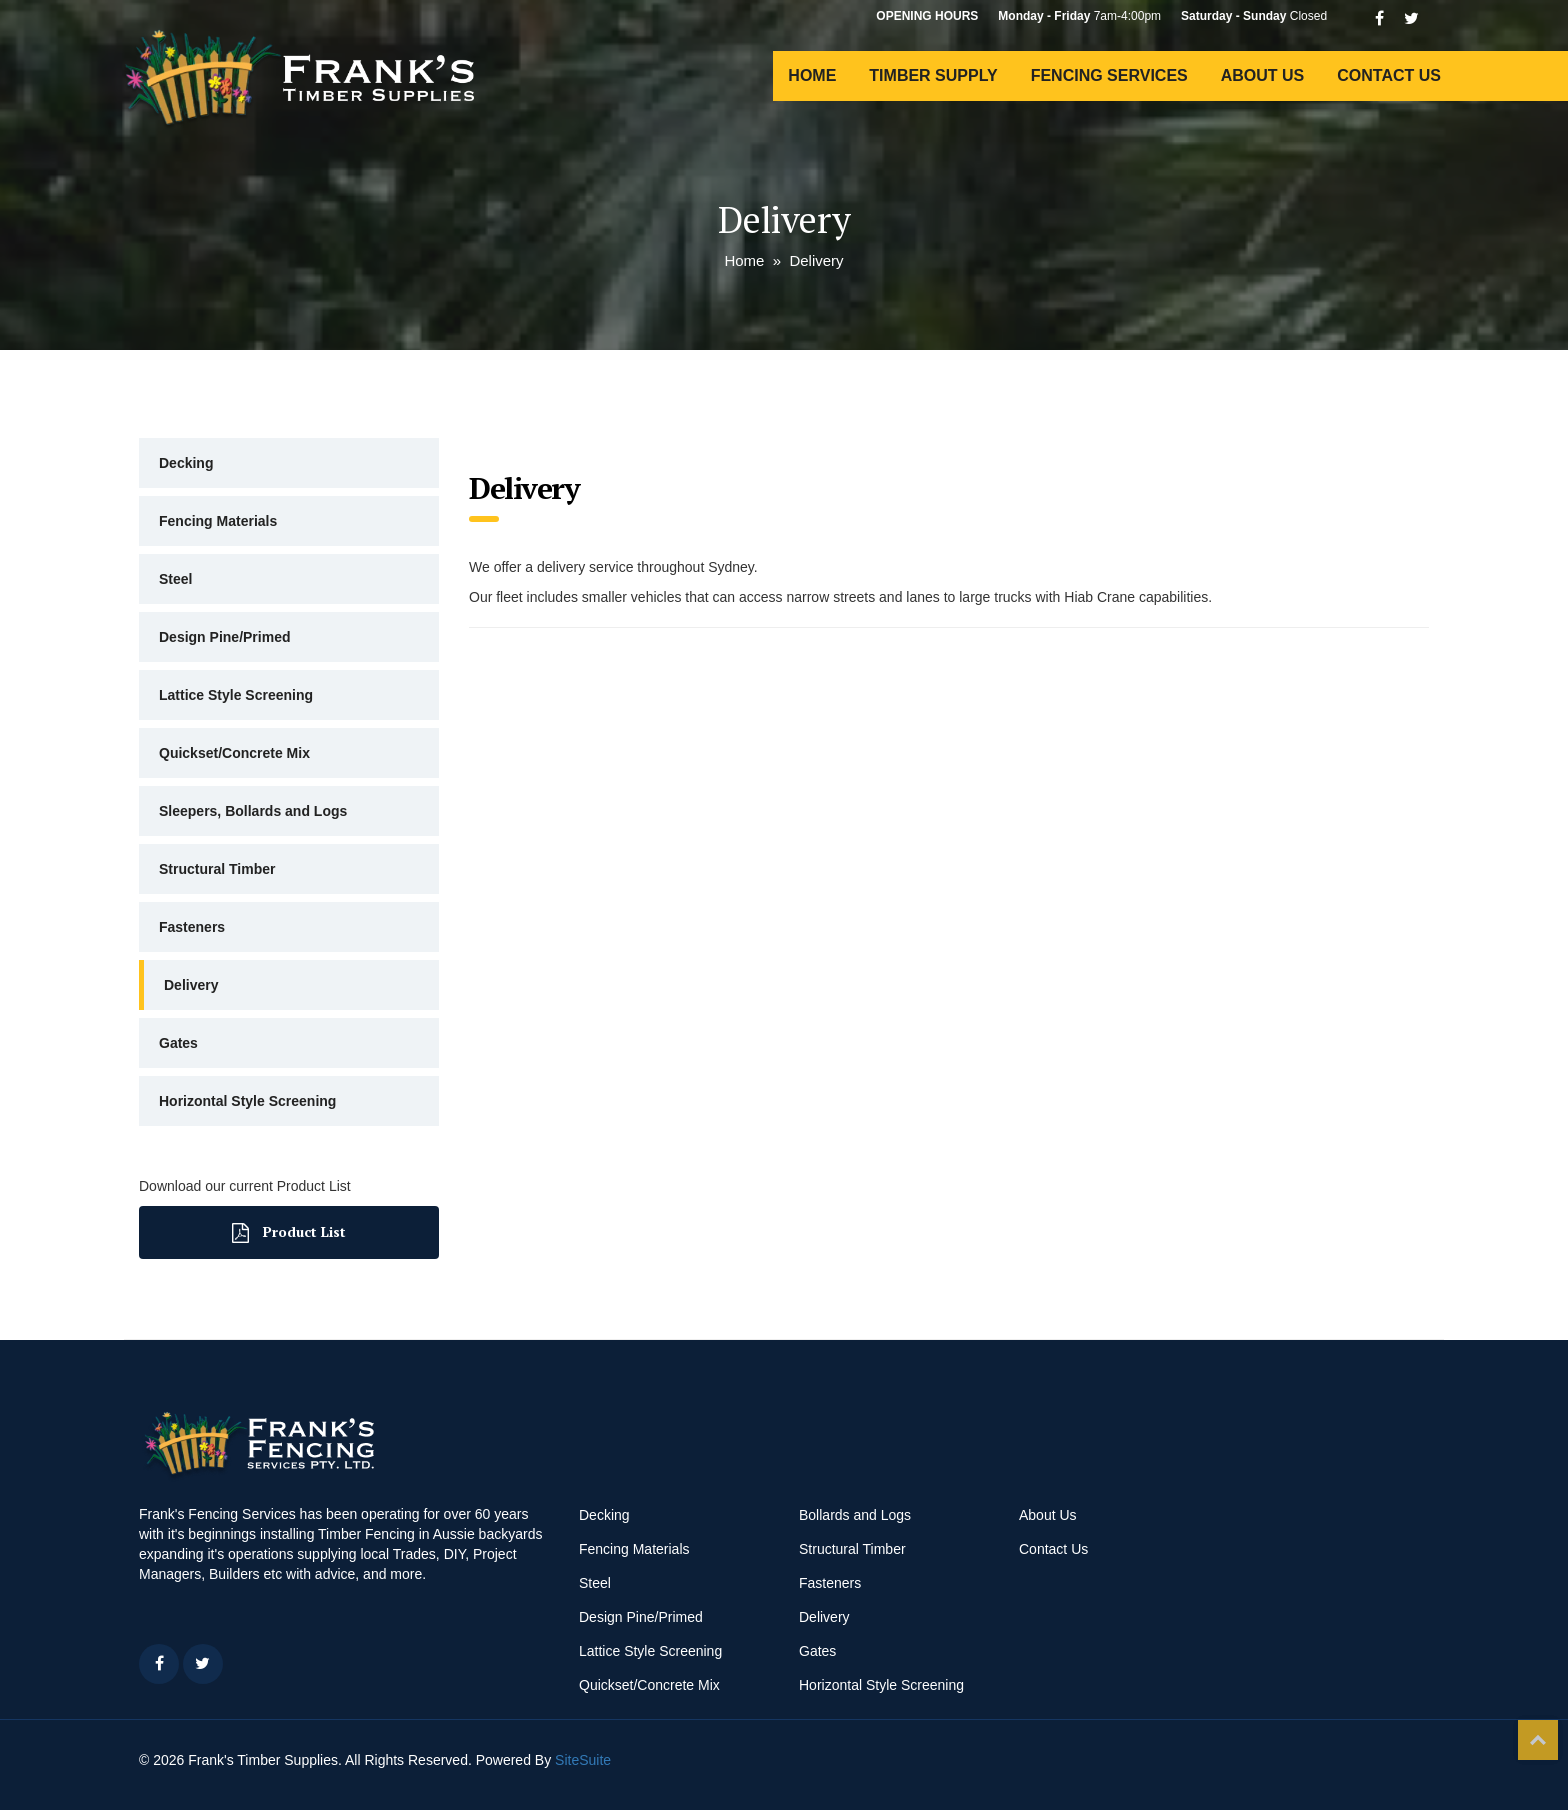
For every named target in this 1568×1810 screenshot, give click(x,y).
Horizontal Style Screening (247, 1101)
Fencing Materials (218, 521)
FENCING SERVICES (1109, 75)
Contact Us (1053, 1549)
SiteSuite (583, 1760)
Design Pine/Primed (224, 637)
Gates (178, 1043)
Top (1538, 1740)
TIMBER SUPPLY (933, 75)
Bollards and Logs (855, 1515)
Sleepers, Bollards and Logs (253, 811)
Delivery (191, 985)
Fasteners (192, 927)
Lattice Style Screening (236, 695)
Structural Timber (217, 869)
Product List (289, 1232)
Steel (175, 579)
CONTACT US (1389, 75)
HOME (812, 75)
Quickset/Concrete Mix (234, 753)
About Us (1048, 1515)
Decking (186, 463)
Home (744, 260)
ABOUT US (1263, 75)
